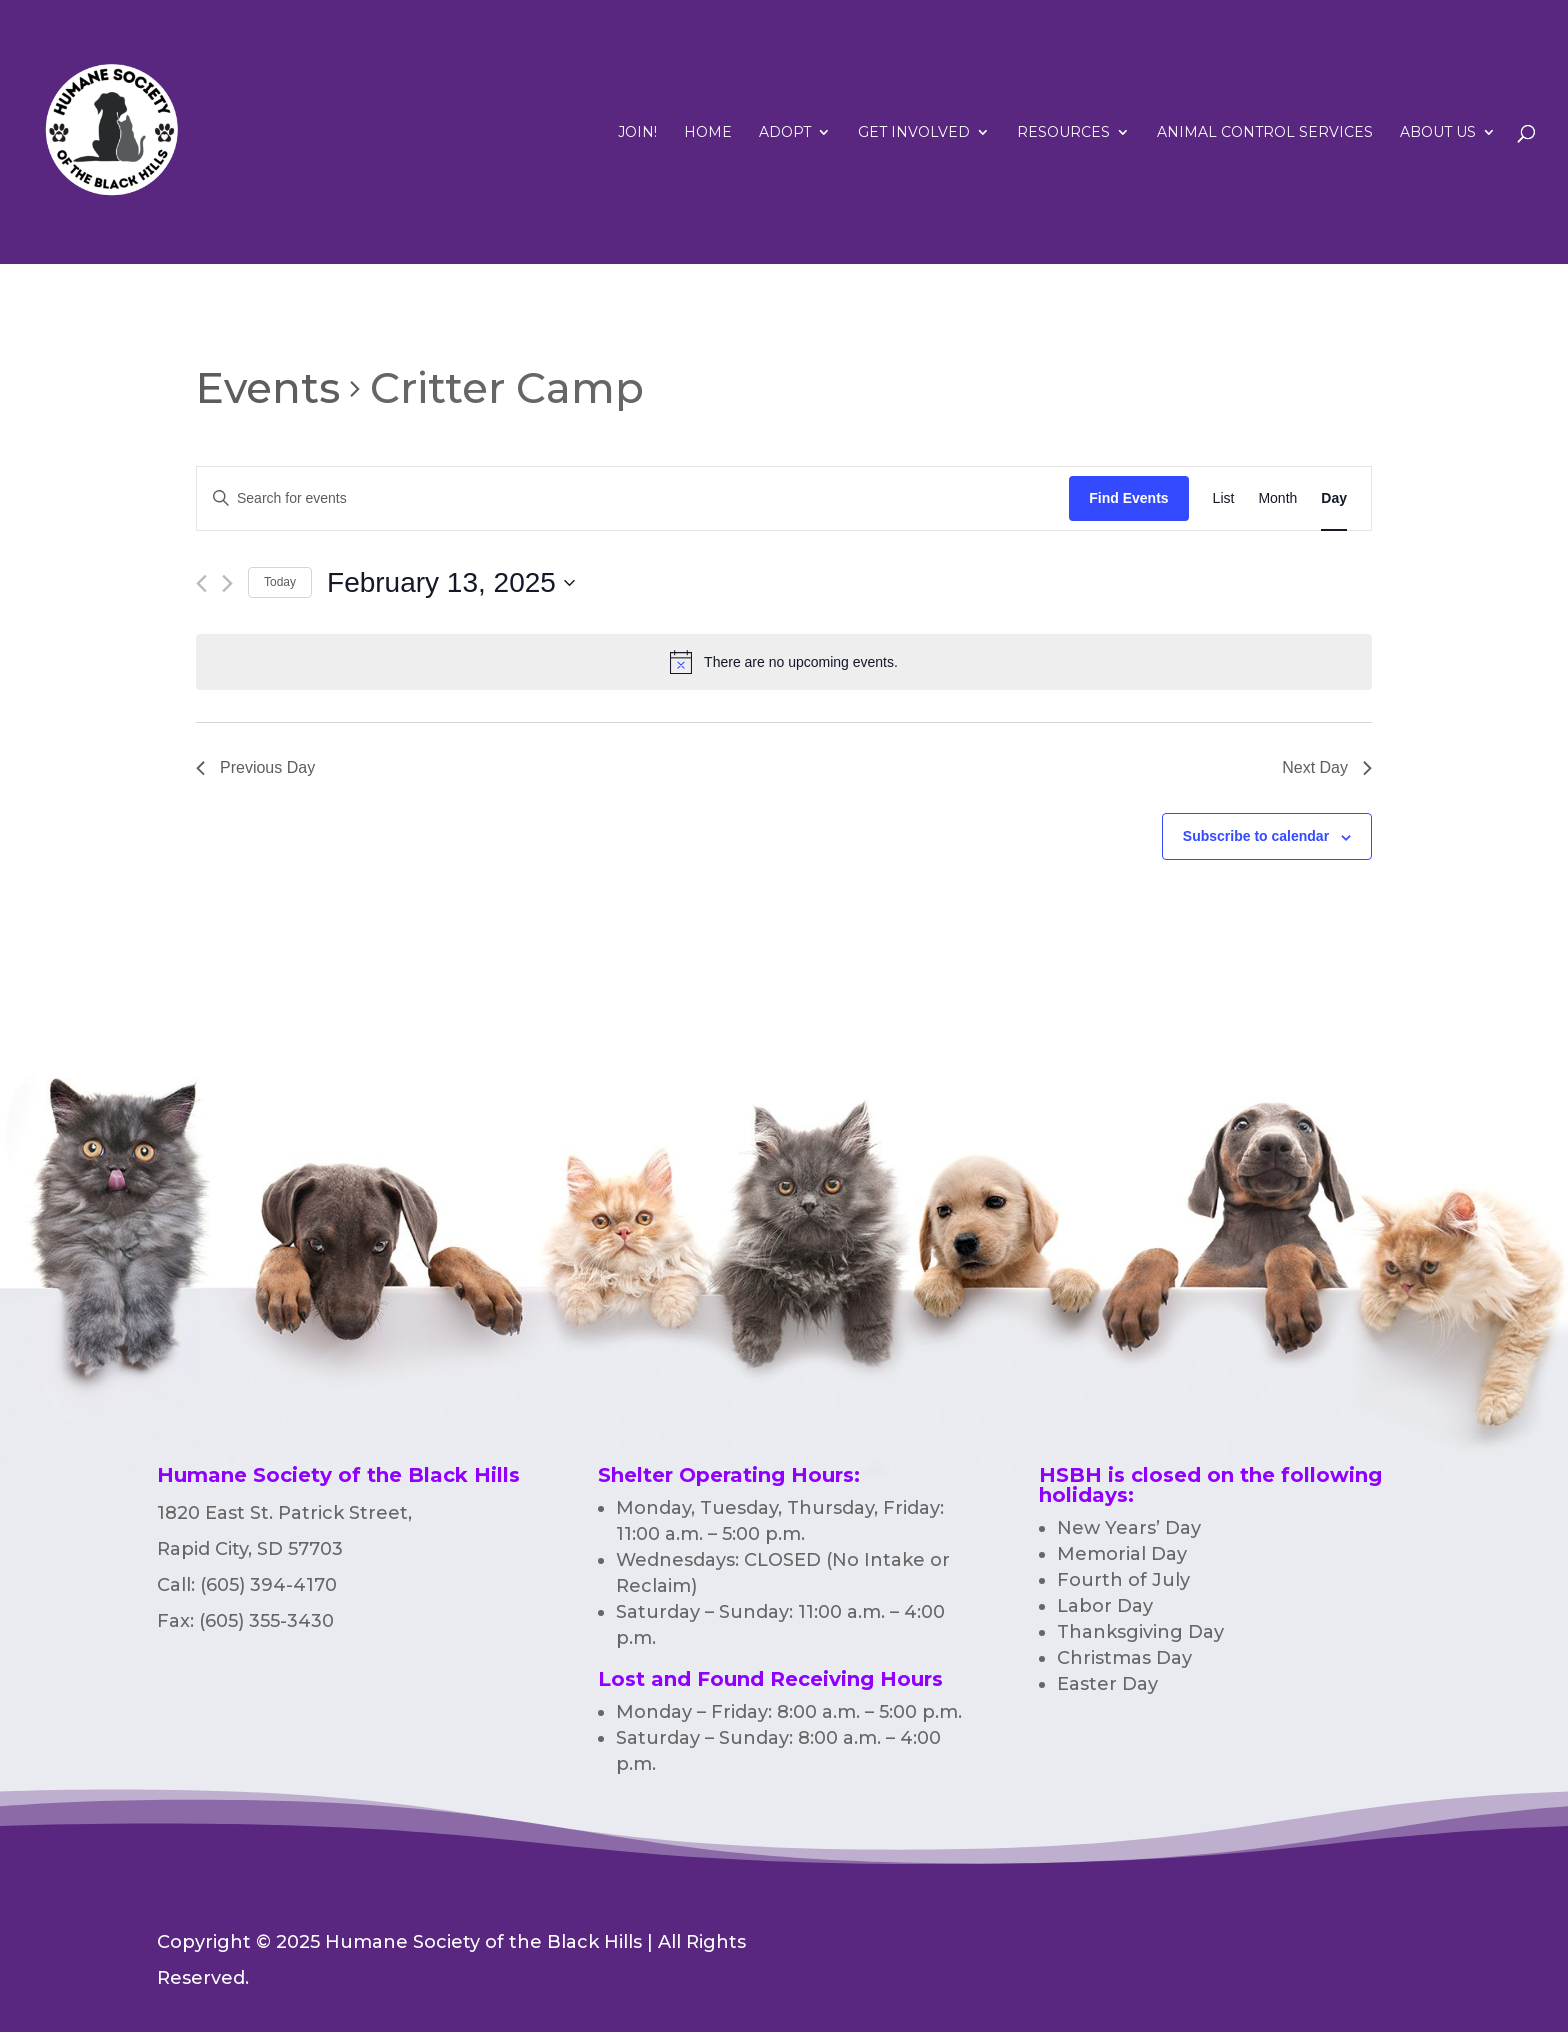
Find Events (1128, 498)
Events (268, 388)
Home (708, 133)
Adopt (785, 133)
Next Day (1327, 767)
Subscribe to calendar (1256, 836)
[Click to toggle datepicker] (451, 583)
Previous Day (255, 767)
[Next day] (227, 583)
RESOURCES (1063, 133)
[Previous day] (201, 583)
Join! (637, 133)
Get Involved (914, 133)
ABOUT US (1438, 133)
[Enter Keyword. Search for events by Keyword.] (633, 498)
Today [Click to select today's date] (280, 582)
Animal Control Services (1265, 133)
